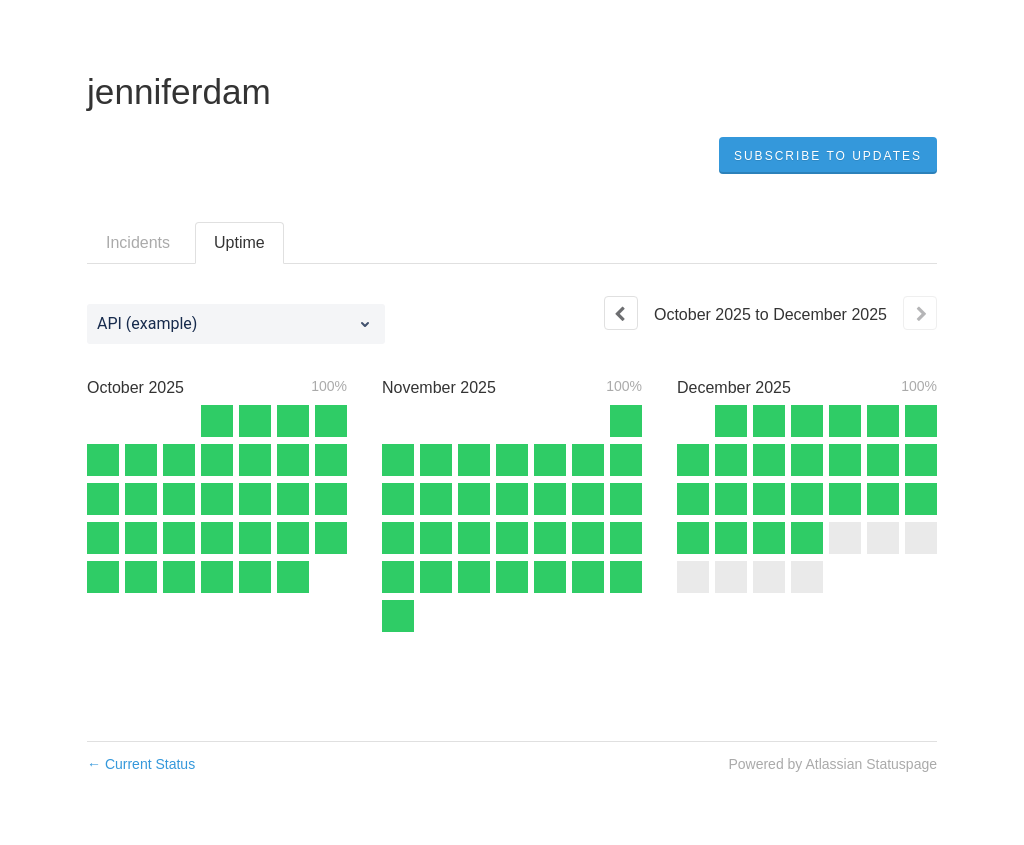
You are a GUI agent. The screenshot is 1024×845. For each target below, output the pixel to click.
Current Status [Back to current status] (141, 764)
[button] (828, 156)
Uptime (239, 242)
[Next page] (920, 313)
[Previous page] (621, 313)
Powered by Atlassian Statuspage (832, 764)
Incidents (138, 242)
